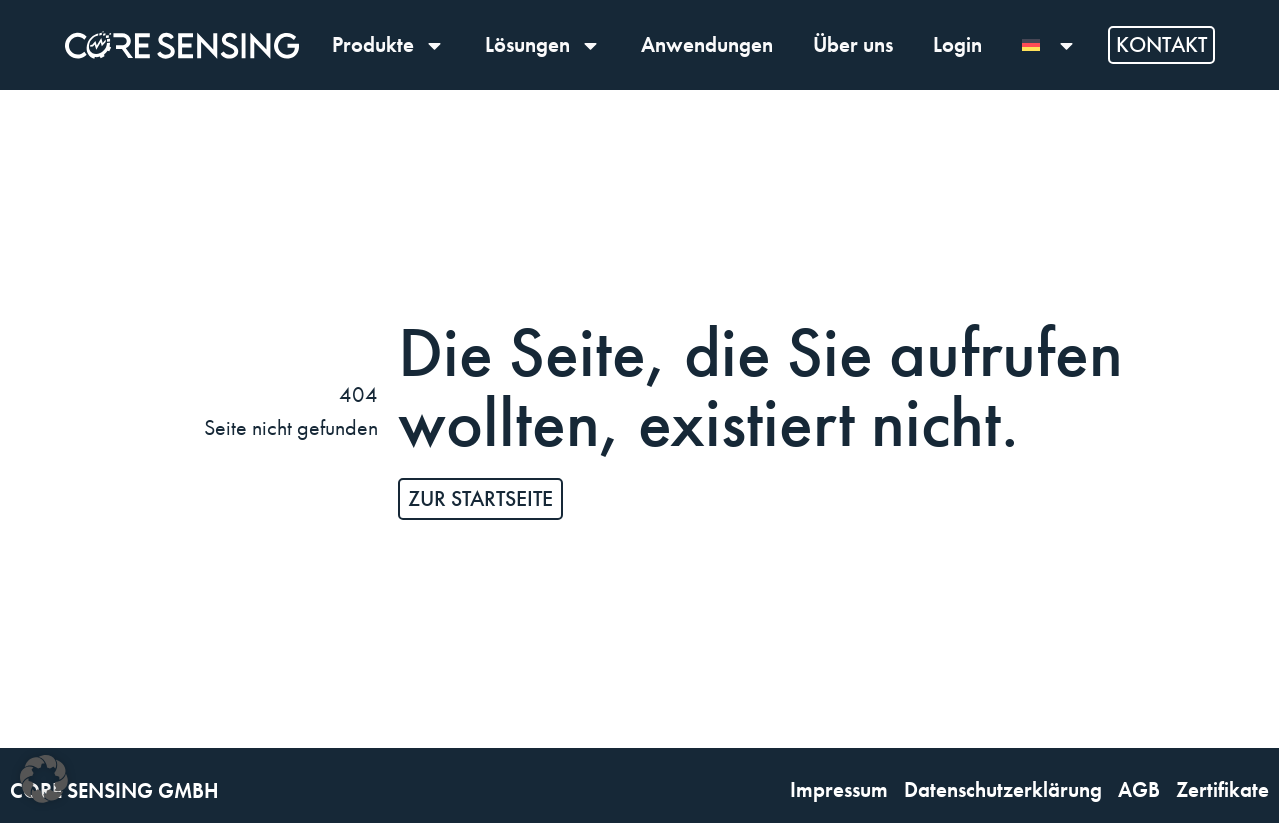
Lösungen (543, 45)
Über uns (853, 44)
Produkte (388, 45)
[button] (44, 779)
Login (957, 44)
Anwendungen (707, 44)
